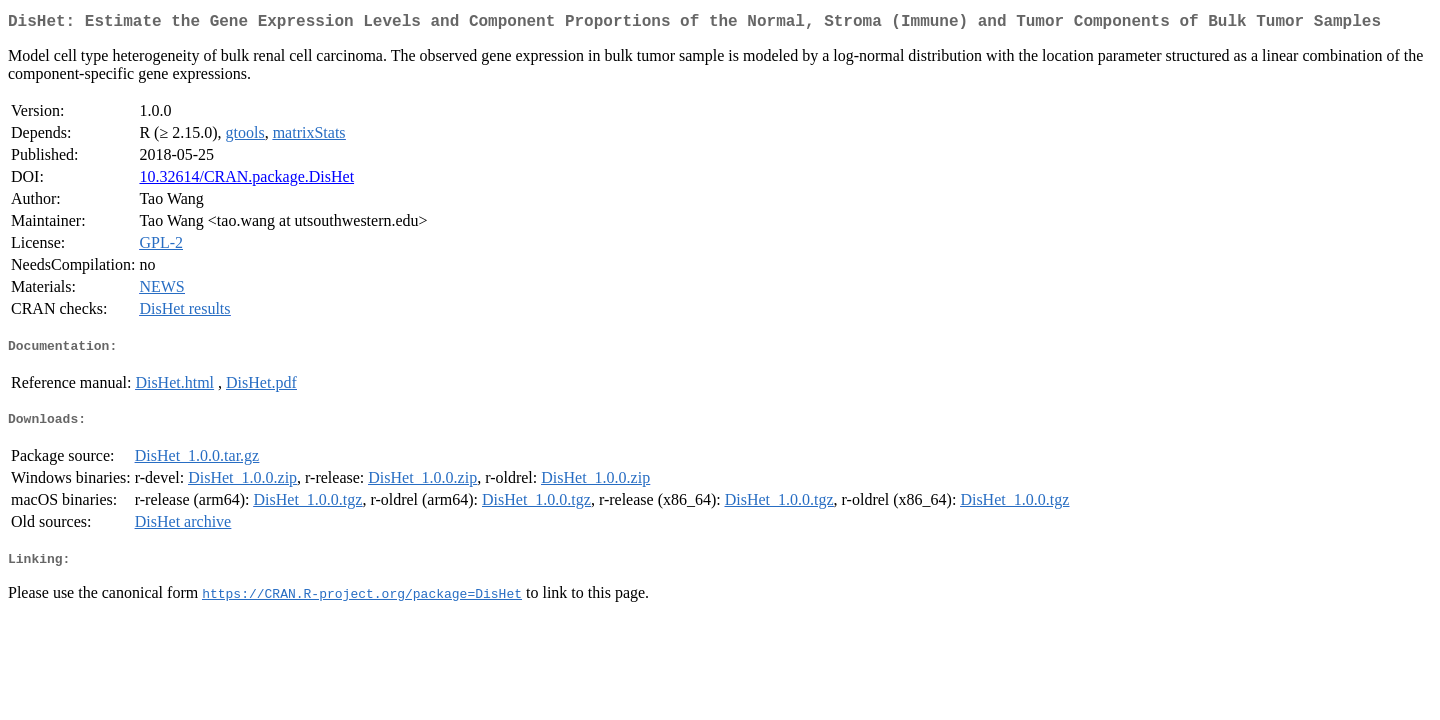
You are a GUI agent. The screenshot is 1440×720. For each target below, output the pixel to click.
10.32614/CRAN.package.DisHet (246, 180)
